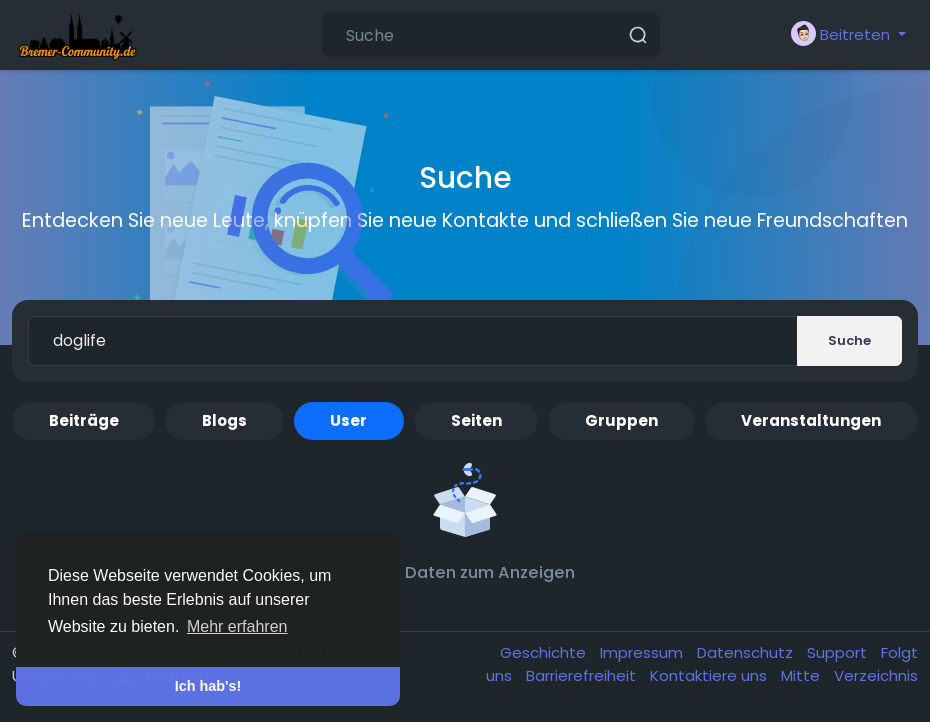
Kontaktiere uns (710, 675)
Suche (849, 340)
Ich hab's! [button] (208, 686)
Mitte (802, 675)
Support (839, 652)
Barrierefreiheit (583, 675)
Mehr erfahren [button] (237, 626)
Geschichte (545, 652)
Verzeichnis (876, 675)
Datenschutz (747, 652)
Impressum (643, 652)
